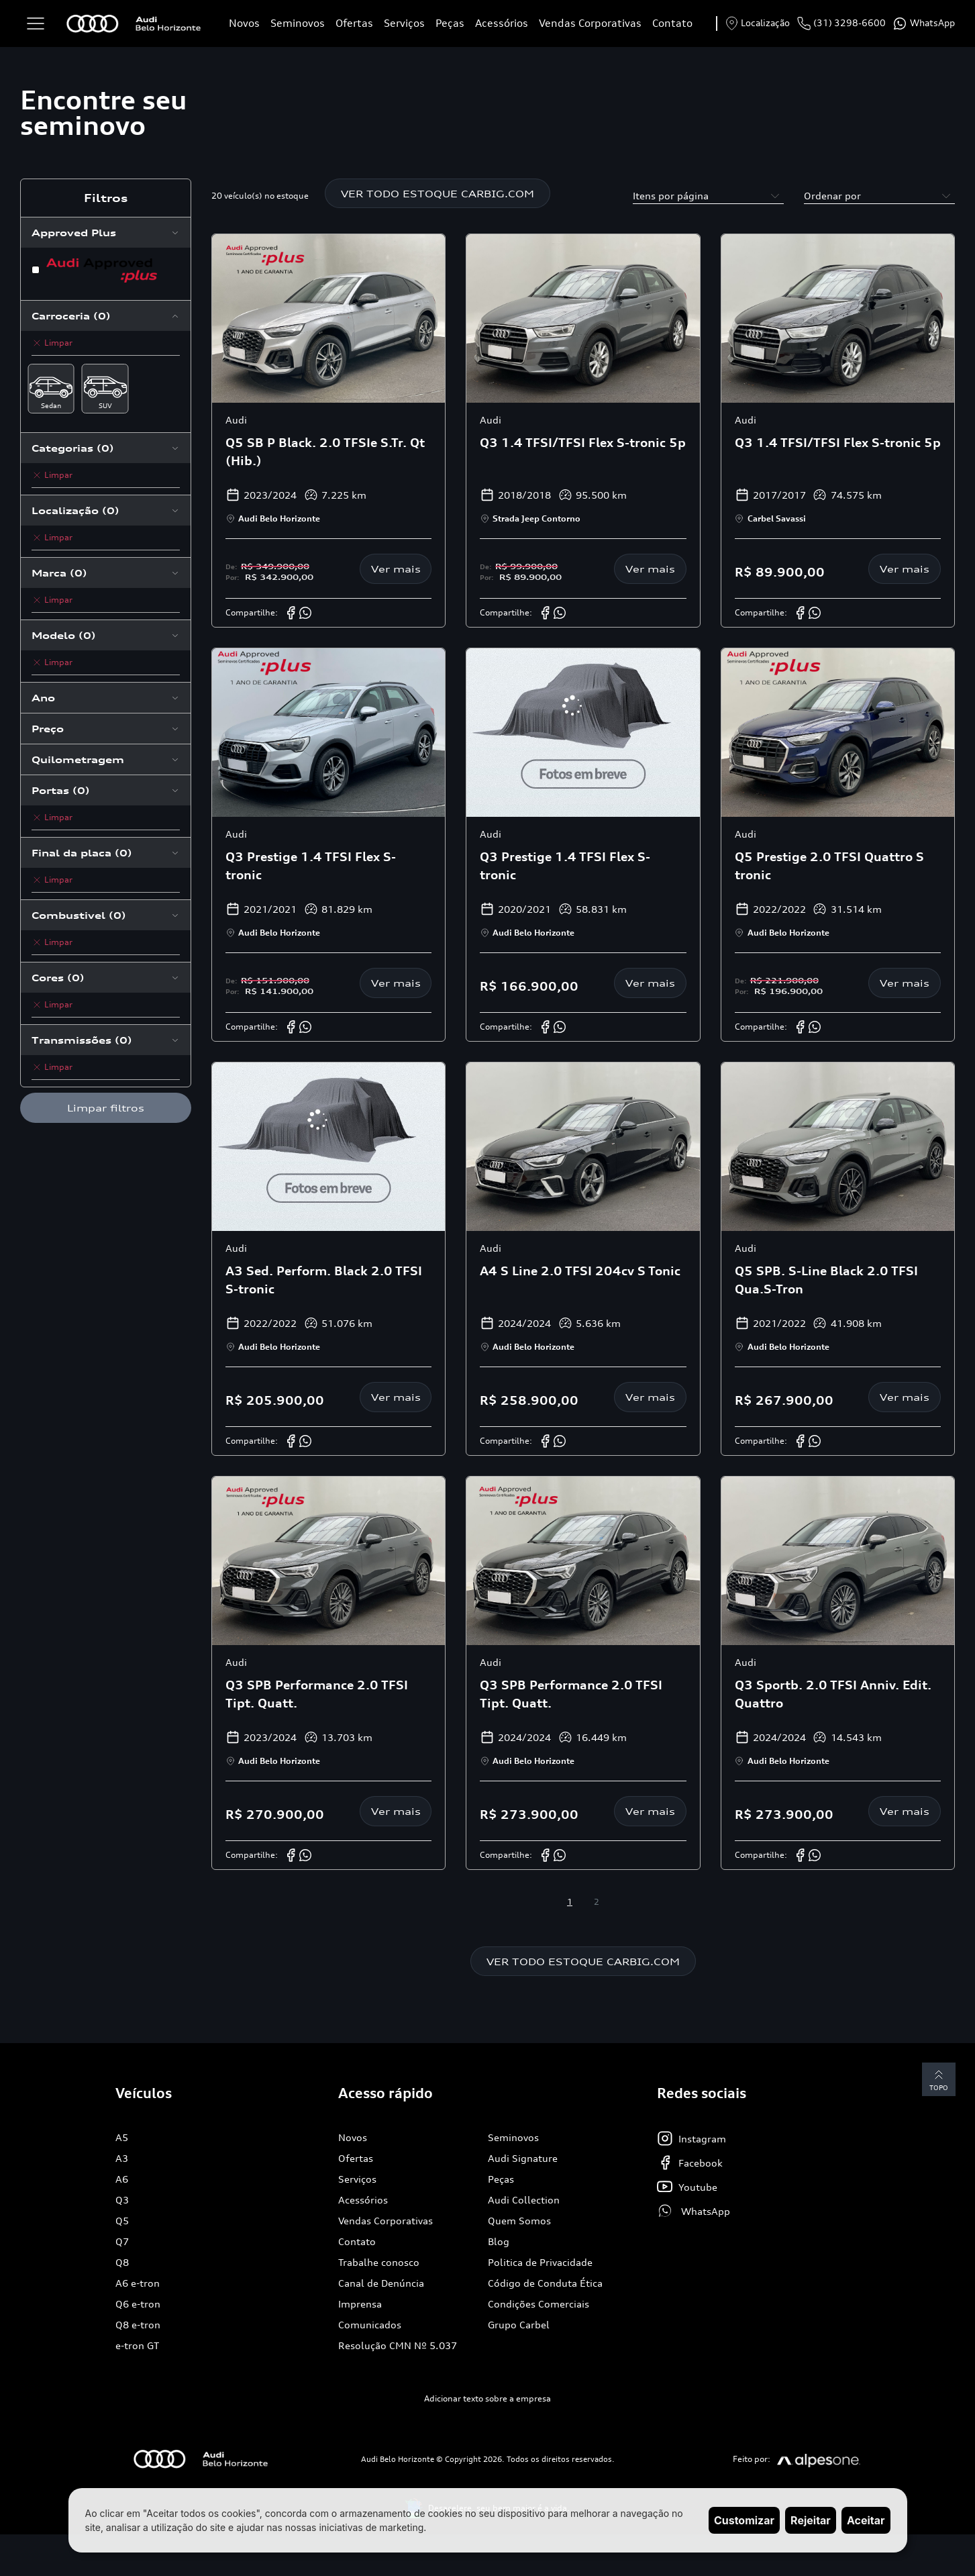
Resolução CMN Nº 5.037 (397, 2346)
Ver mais (396, 569)
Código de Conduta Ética (545, 2284)
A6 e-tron (137, 2284)
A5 (121, 2138)
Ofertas (354, 23)
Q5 (122, 2222)
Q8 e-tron (137, 2326)
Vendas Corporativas (590, 23)
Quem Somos (519, 2222)
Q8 (122, 2263)
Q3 (122, 2201)
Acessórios (501, 23)
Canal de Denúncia (381, 2284)
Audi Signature (523, 2159)
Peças (449, 23)
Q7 (122, 2242)
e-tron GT (137, 2346)
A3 (121, 2159)
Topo (938, 2081)
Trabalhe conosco (378, 2263)
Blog (498, 2242)
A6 (121, 2180)
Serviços (404, 23)
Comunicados (369, 2326)
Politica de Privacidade (540, 2263)
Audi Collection (524, 2201)
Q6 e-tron (137, 2305)
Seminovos (297, 23)
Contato (672, 23)
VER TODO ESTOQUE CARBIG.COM (437, 193)
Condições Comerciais (538, 2305)
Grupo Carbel (519, 2326)
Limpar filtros (105, 1107)
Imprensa (360, 2305)
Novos (244, 23)
